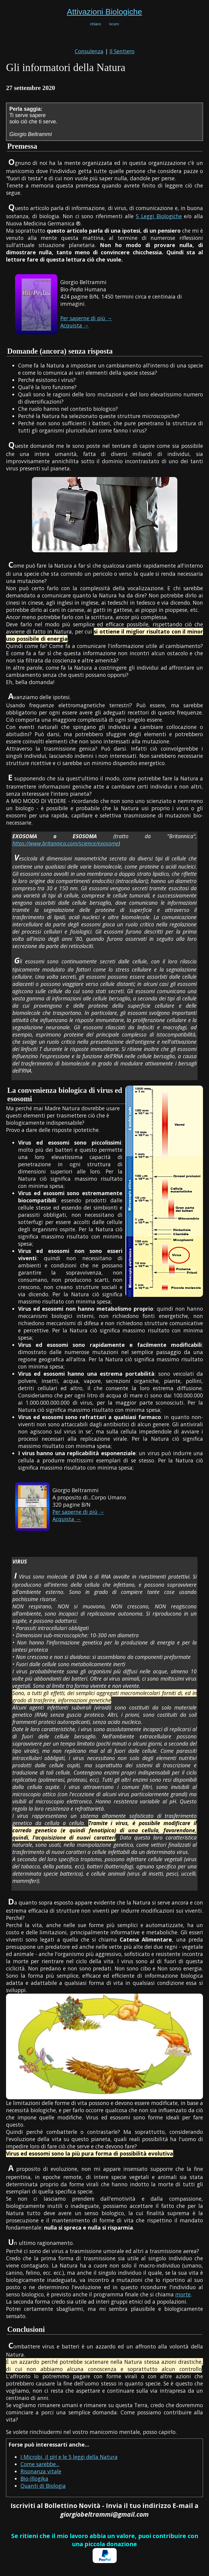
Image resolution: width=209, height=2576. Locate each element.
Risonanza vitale (41, 2471)
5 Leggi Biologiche (159, 216)
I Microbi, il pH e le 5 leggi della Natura (69, 2456)
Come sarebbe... (40, 2464)
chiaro (95, 24)
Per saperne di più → (86, 318)
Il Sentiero (122, 51)
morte (183, 2294)
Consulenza (89, 51)
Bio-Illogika (34, 2478)
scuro (114, 24)
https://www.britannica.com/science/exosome (65, 843)
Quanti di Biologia (43, 2485)
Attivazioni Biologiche (104, 11)
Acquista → (74, 325)
